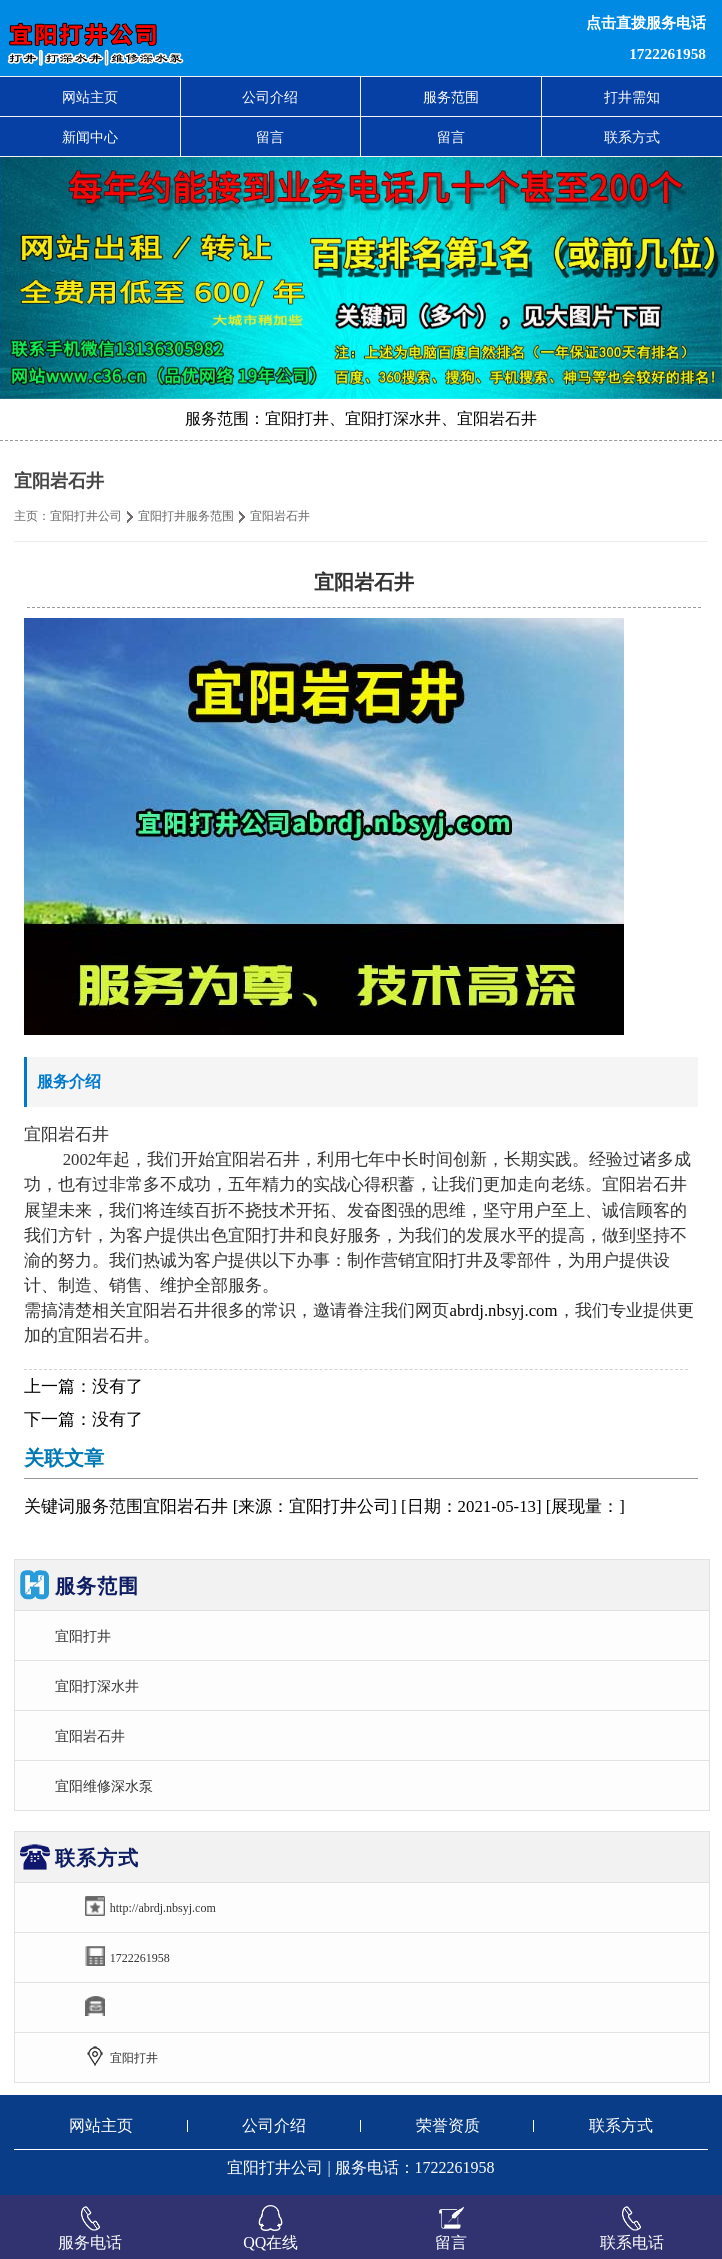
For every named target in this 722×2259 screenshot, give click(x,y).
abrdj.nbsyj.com (503, 1310)
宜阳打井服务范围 (186, 516)
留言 (270, 137)
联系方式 (632, 137)
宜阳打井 (83, 1636)
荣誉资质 (448, 2125)
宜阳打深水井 (97, 1686)
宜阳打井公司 (86, 516)
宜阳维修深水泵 (104, 1786)
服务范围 (451, 97)
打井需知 (632, 97)
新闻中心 (90, 137)
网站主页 (90, 97)
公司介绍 (270, 97)
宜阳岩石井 (90, 1736)
